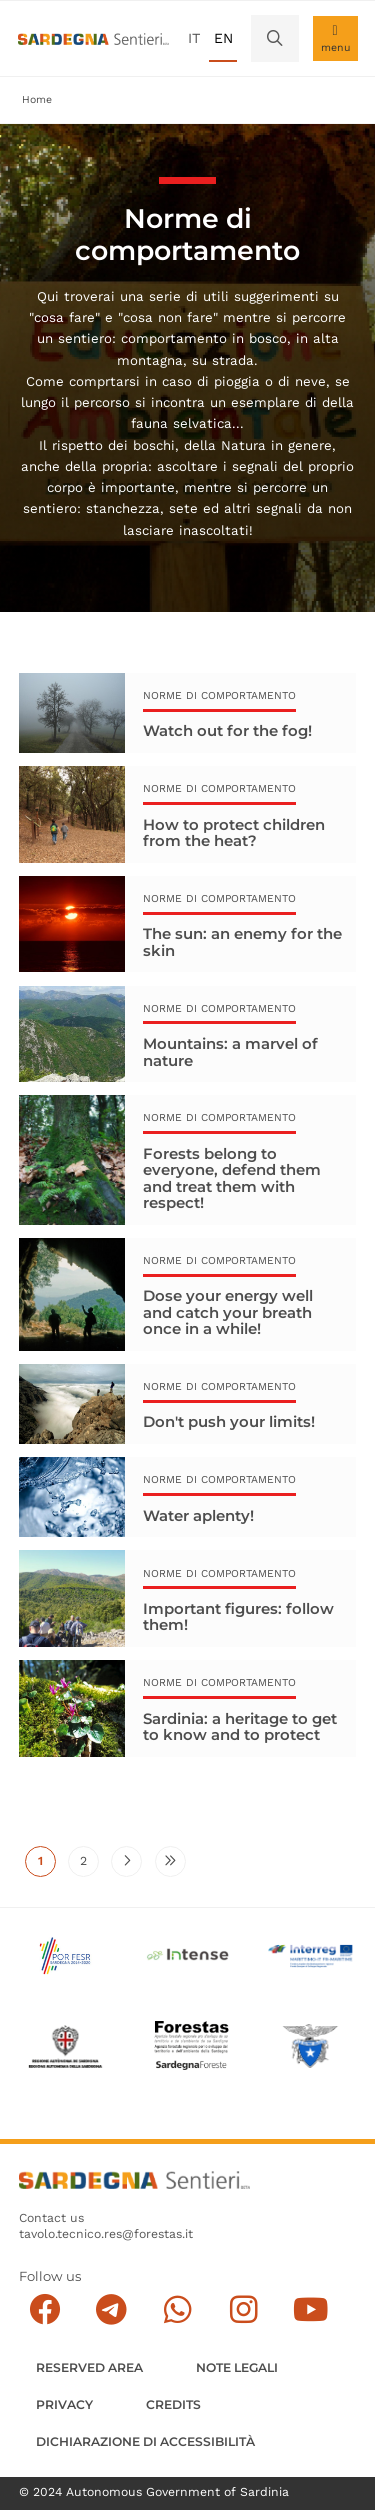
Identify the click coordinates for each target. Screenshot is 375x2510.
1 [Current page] (47, 1867)
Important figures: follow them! (238, 1617)
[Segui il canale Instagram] (243, 2309)
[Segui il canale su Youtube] (310, 2309)
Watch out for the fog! (227, 730)
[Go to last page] (170, 1863)
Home (37, 99)
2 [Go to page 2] (89, 1867)
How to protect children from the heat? (234, 832)
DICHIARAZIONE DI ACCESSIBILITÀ (145, 2441)
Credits (173, 2404)
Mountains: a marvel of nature (230, 1052)
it (194, 38)
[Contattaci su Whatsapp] (177, 2309)
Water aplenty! (198, 1516)
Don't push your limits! (229, 1423)
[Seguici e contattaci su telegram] (111, 2309)
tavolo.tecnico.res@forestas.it (106, 2234)
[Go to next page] (126, 1863)
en (223, 38)
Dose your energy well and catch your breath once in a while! (228, 1313)
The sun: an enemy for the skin (242, 942)
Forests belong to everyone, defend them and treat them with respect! (232, 1178)
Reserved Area (89, 2367)
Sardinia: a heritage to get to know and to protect (240, 1727)
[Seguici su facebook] (44, 2309)
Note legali (237, 2367)
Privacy (64, 2404)
